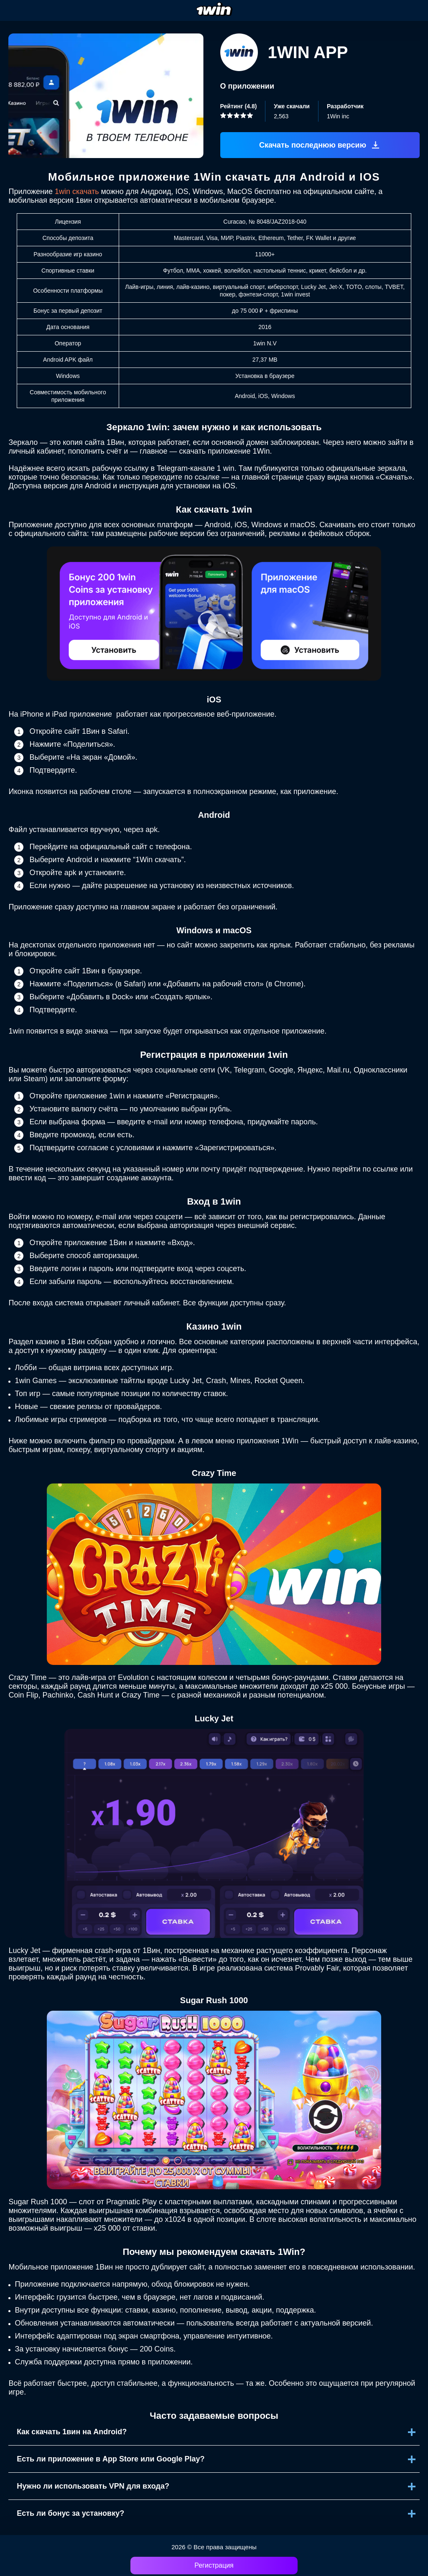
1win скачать (77, 191)
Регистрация (214, 2565)
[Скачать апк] (320, 145)
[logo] (214, 10)
